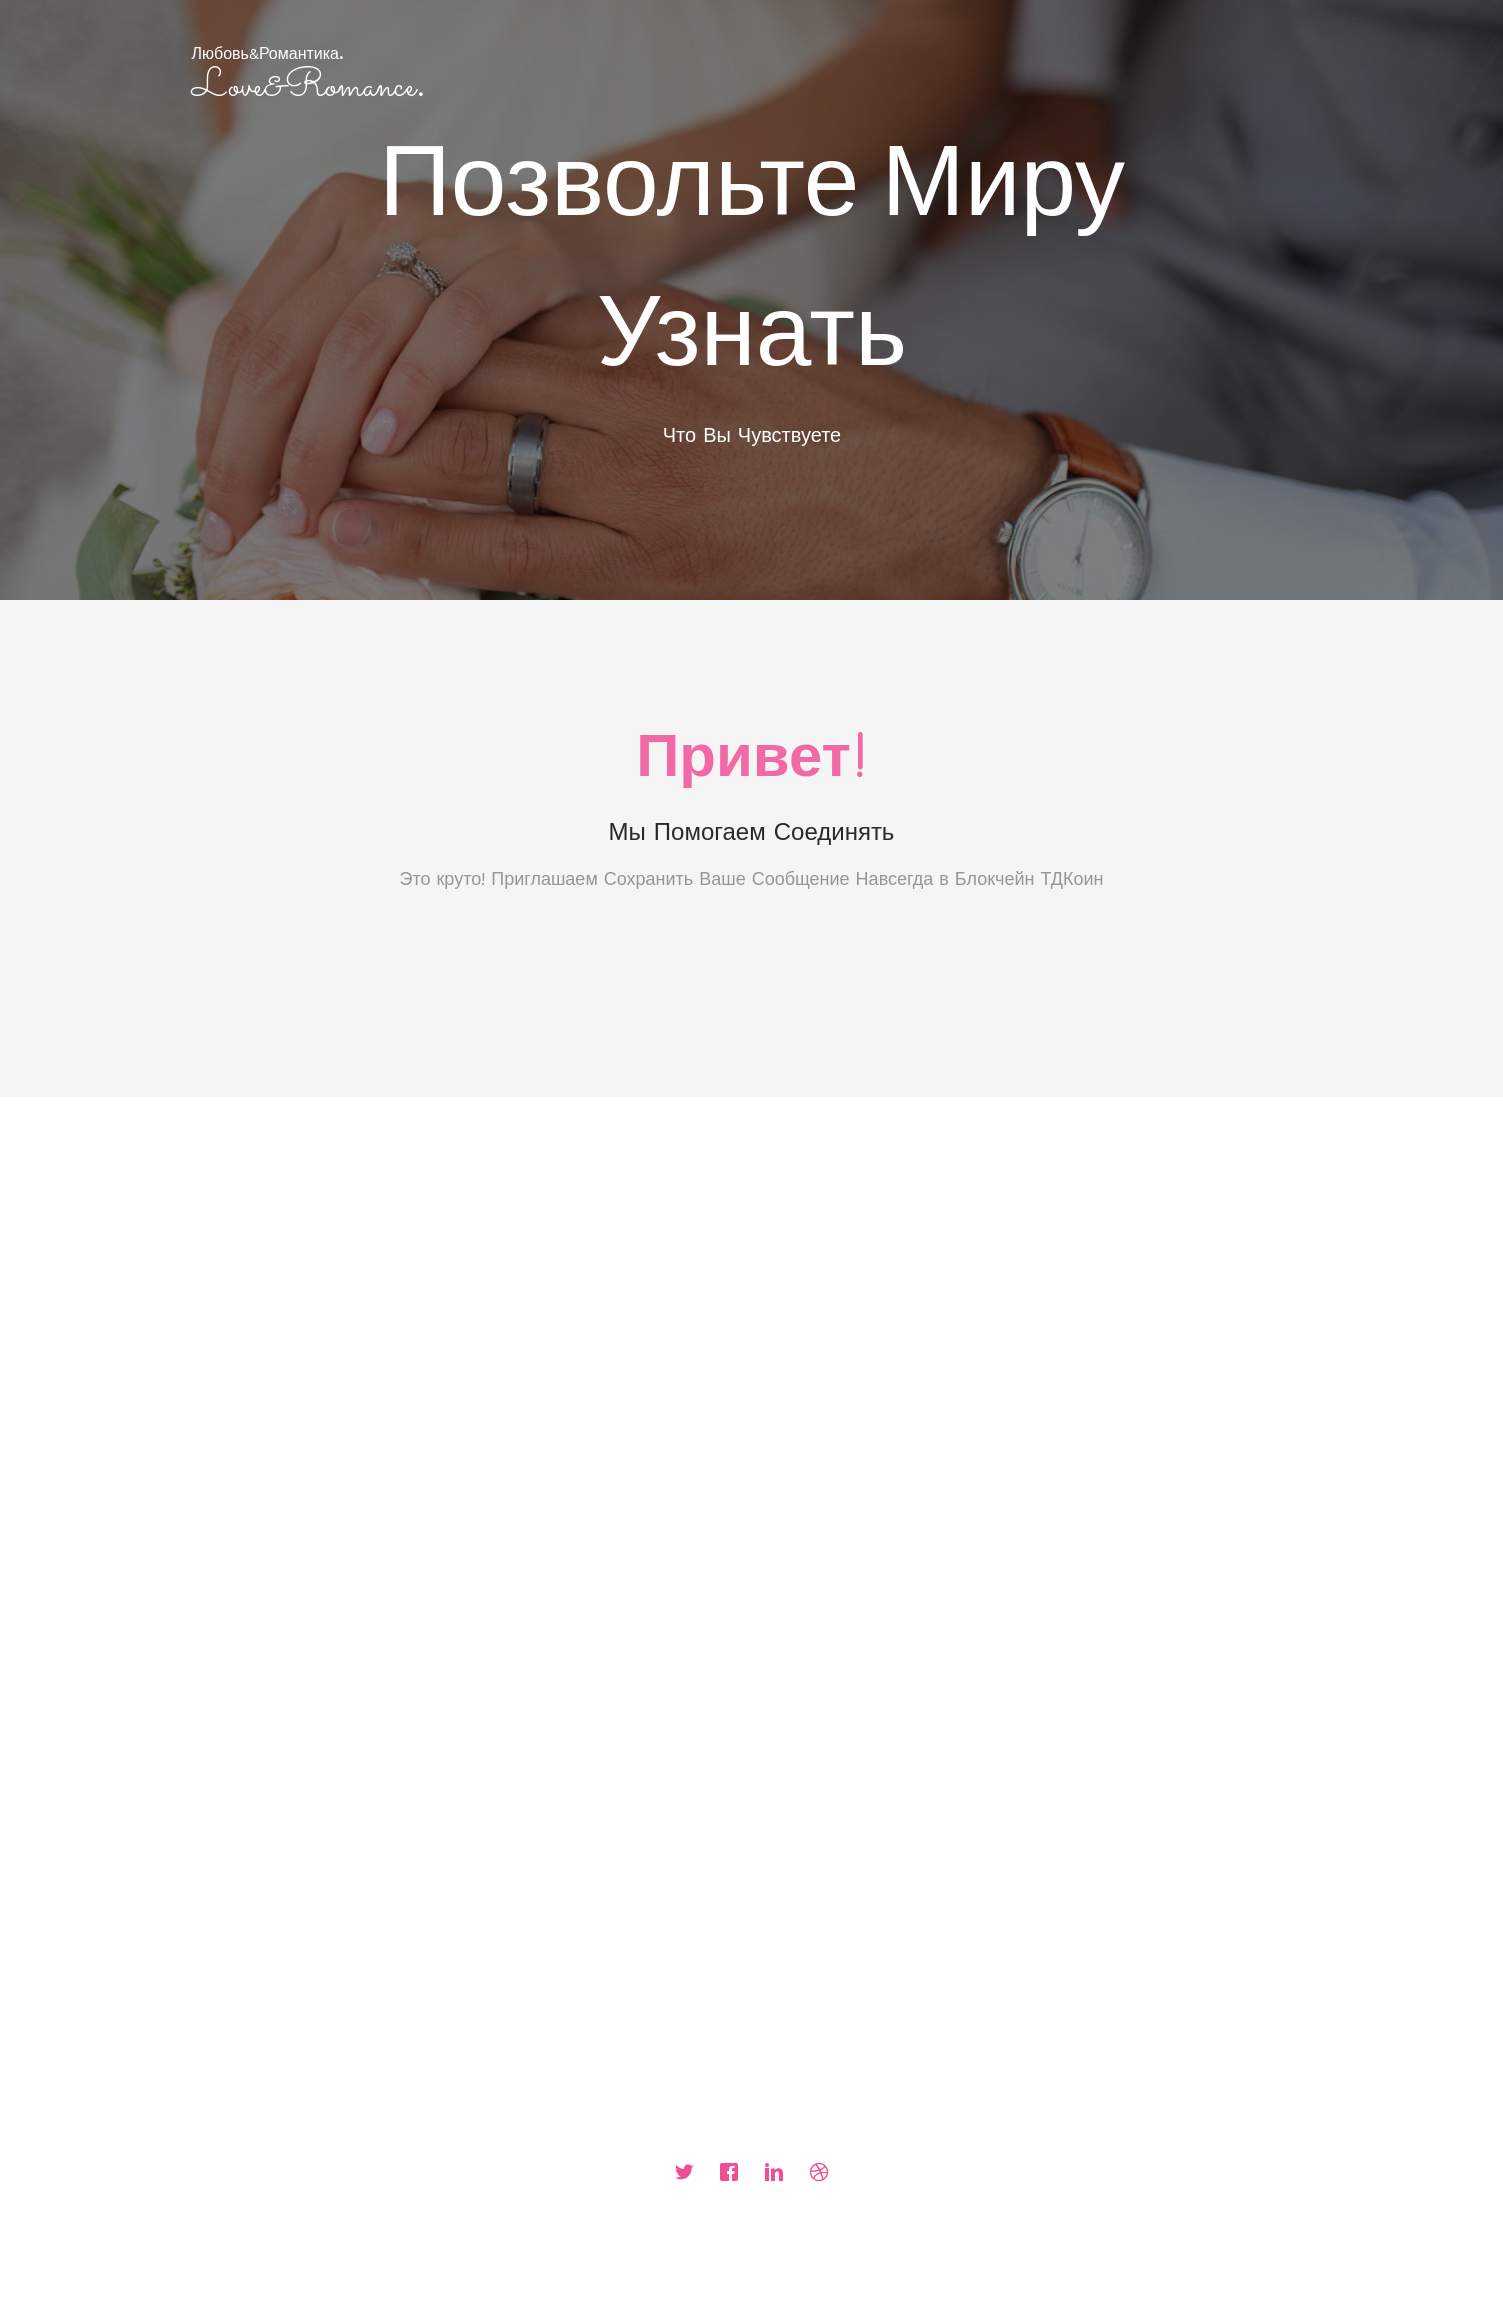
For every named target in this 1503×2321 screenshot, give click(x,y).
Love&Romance (308, 87)
